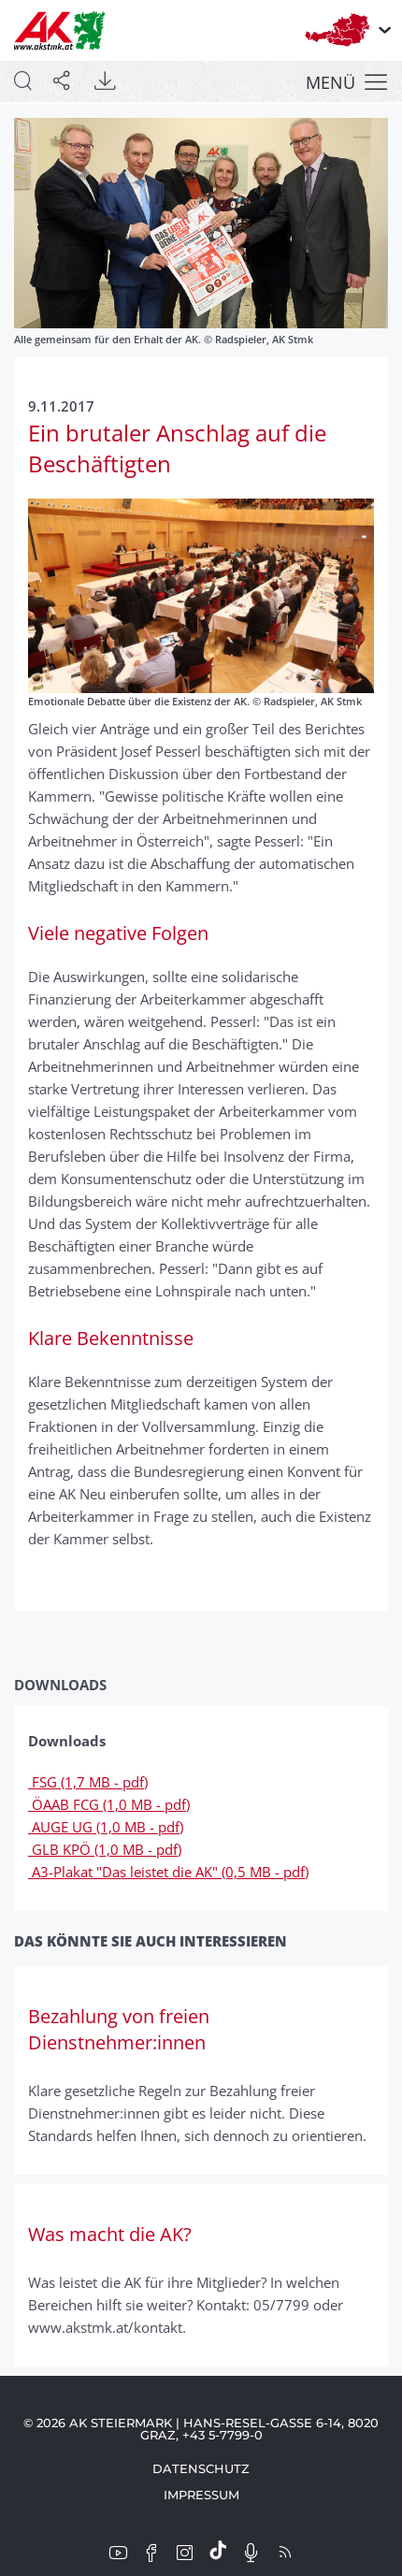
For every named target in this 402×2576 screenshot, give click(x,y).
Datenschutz (201, 2468)
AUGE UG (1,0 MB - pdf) (105, 1826)
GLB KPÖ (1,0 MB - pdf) (104, 1849)
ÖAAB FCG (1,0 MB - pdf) (109, 1804)
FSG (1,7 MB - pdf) (88, 1782)
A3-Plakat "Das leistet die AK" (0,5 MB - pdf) (168, 1871)
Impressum (201, 2494)
